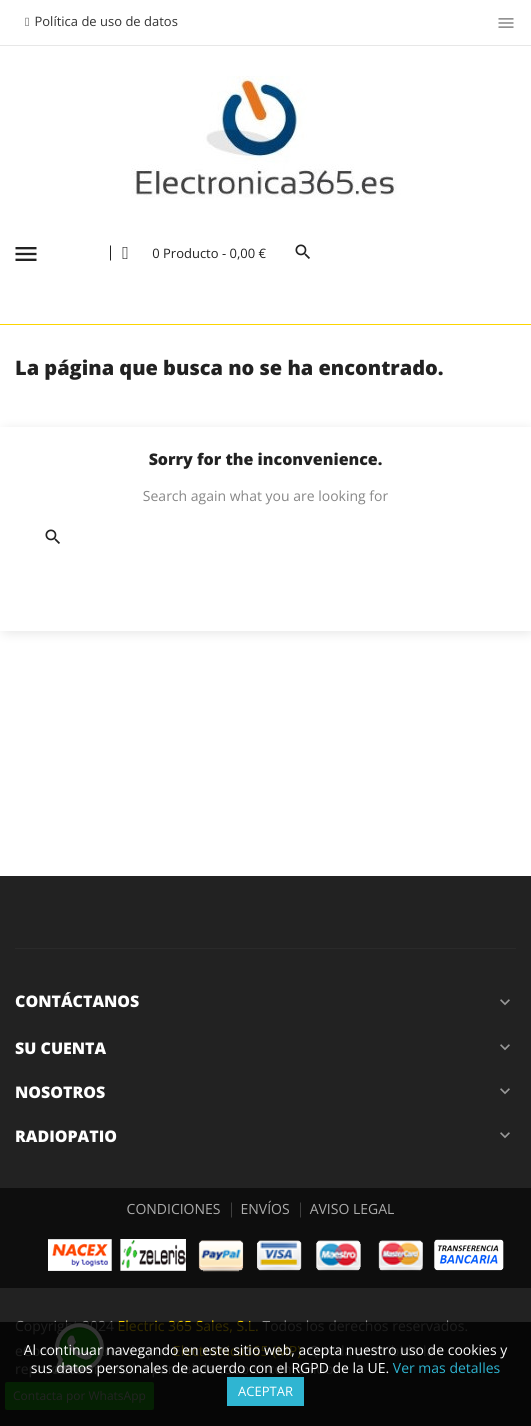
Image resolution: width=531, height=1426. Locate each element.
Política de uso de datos (105, 21)
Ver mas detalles (446, 1368)
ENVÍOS (265, 1209)
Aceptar (265, 1391)
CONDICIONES (174, 1209)
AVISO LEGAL (352, 1209)
